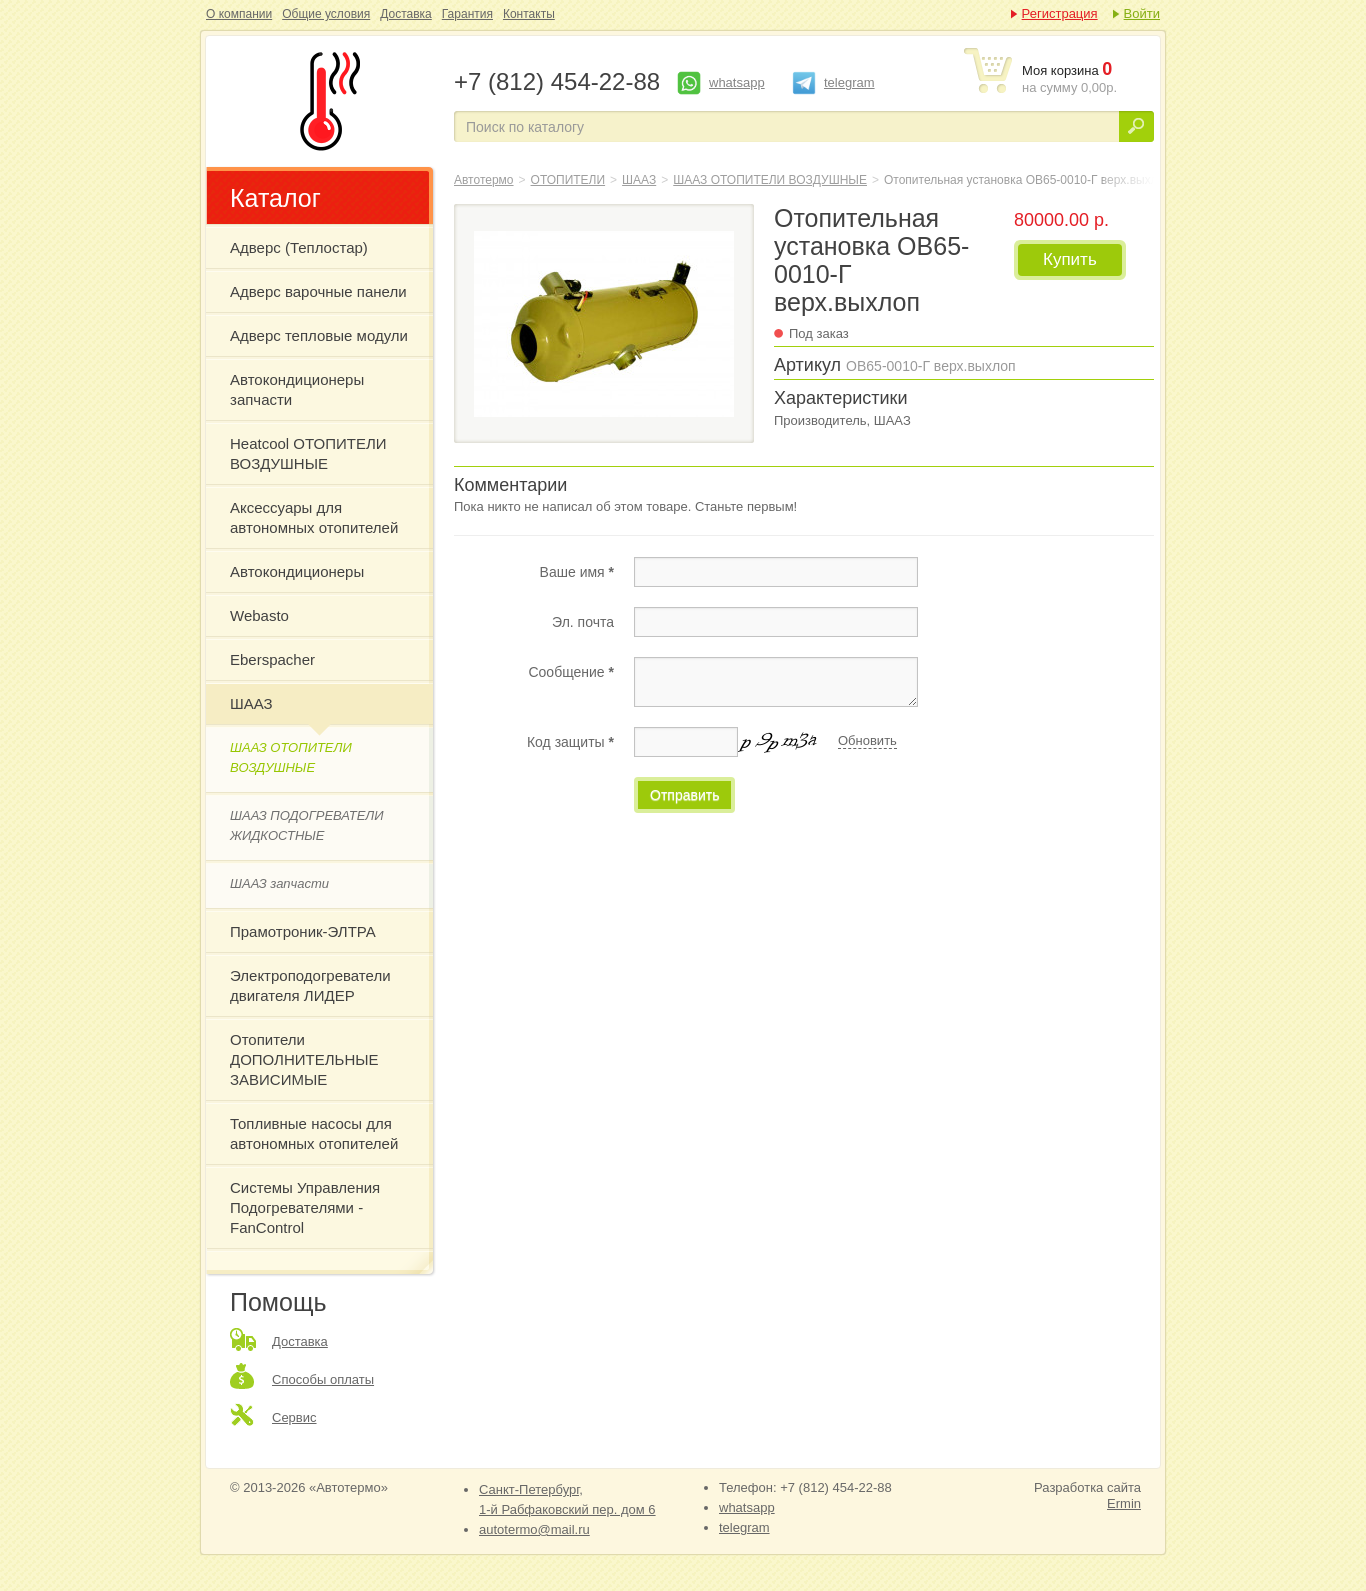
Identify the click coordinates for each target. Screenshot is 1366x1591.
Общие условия (326, 14)
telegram (849, 82)
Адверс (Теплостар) (299, 247)
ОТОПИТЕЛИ (568, 180)
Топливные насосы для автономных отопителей (314, 1133)
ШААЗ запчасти (279, 883)
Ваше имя (577, 572)
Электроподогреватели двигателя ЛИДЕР (310, 985)
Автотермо (484, 180)
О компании (239, 14)
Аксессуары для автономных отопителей (314, 517)
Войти (1142, 13)
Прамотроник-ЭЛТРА (303, 931)
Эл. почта (583, 622)
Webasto (259, 615)
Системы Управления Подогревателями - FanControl (305, 1207)
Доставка (406, 14)
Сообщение (571, 672)
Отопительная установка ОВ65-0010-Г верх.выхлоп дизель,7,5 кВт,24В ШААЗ (326, 101)
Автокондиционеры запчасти (297, 389)
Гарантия (467, 14)
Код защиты (570, 742)
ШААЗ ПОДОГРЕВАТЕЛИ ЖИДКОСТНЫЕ (307, 825)
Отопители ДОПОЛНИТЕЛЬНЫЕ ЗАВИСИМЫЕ (304, 1059)
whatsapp (737, 82)
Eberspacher (272, 659)
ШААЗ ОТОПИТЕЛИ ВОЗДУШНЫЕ (291, 757)
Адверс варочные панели (318, 291)
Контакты (529, 14)
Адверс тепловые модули (319, 335)
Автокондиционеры (297, 571)
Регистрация (1060, 13)
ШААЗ (251, 703)
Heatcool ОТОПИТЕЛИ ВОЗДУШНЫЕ (308, 453)
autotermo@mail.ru (534, 1529)
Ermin (1124, 1503)
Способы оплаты (323, 1379)
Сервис (294, 1417)
